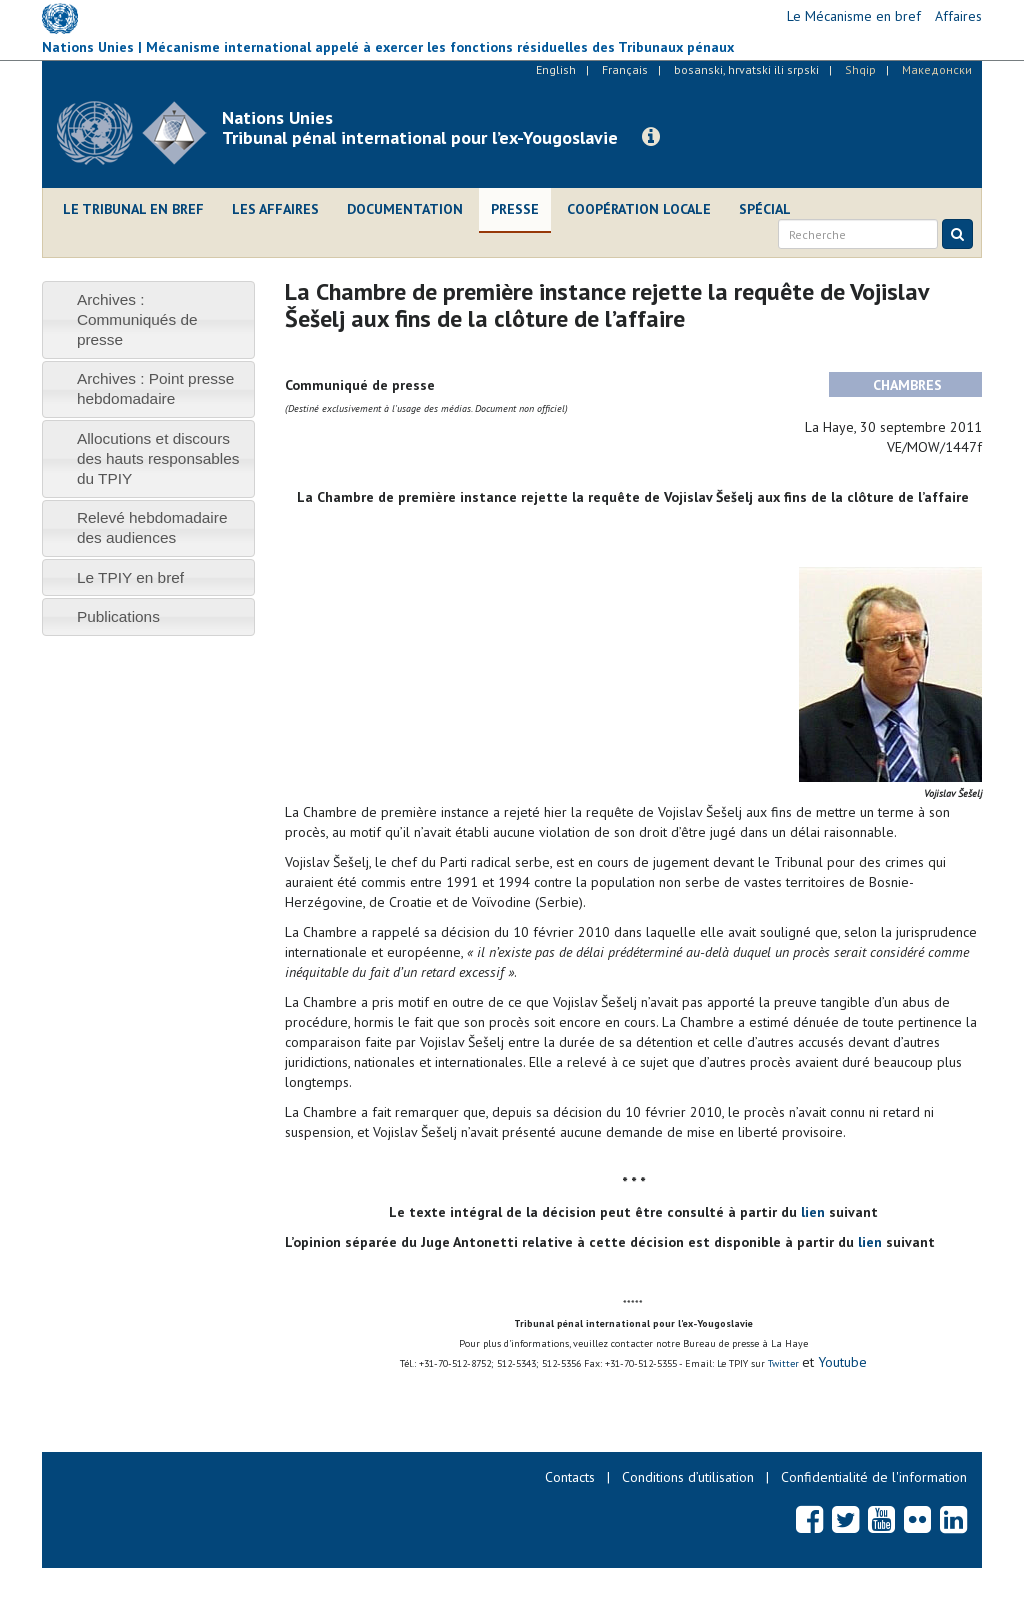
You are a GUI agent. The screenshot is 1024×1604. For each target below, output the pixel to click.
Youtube (840, 1362)
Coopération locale (639, 209)
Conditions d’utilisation (688, 1477)
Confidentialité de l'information (874, 1477)
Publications (118, 616)
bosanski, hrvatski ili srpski (746, 69)
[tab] (148, 319)
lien (813, 1212)
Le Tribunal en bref (133, 209)
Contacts (570, 1477)
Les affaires (275, 209)
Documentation (405, 209)
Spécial (765, 209)
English (556, 69)
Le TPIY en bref (130, 577)
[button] (651, 137)
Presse (515, 209)
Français (625, 69)
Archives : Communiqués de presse (137, 319)
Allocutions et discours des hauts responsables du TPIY (158, 458)
